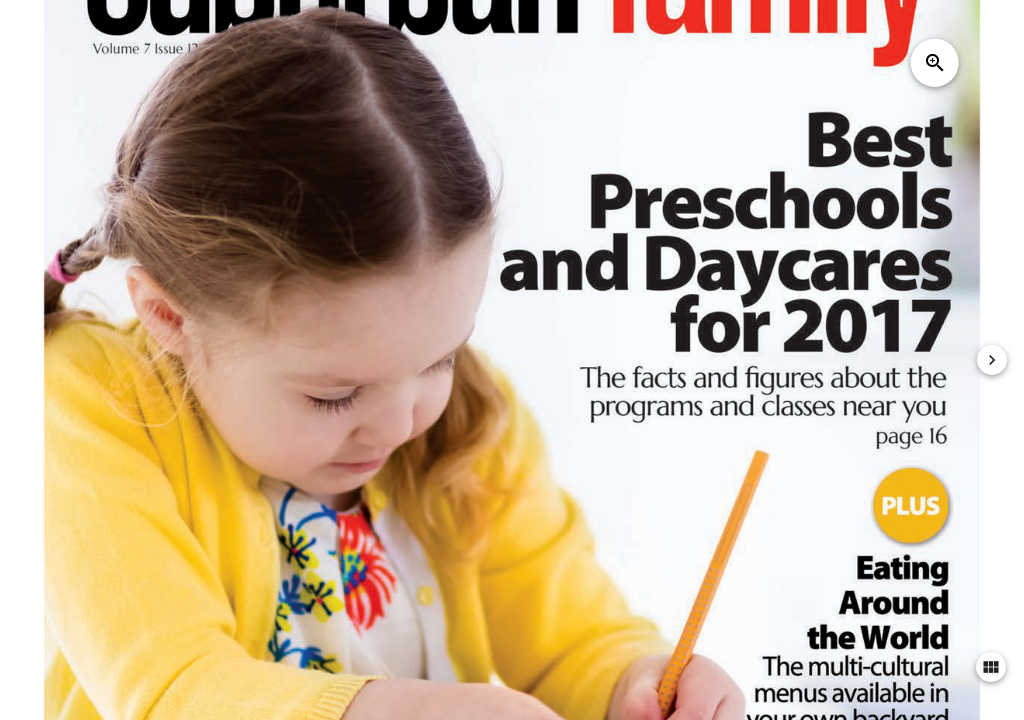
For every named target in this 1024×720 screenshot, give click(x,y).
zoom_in (935, 63)
